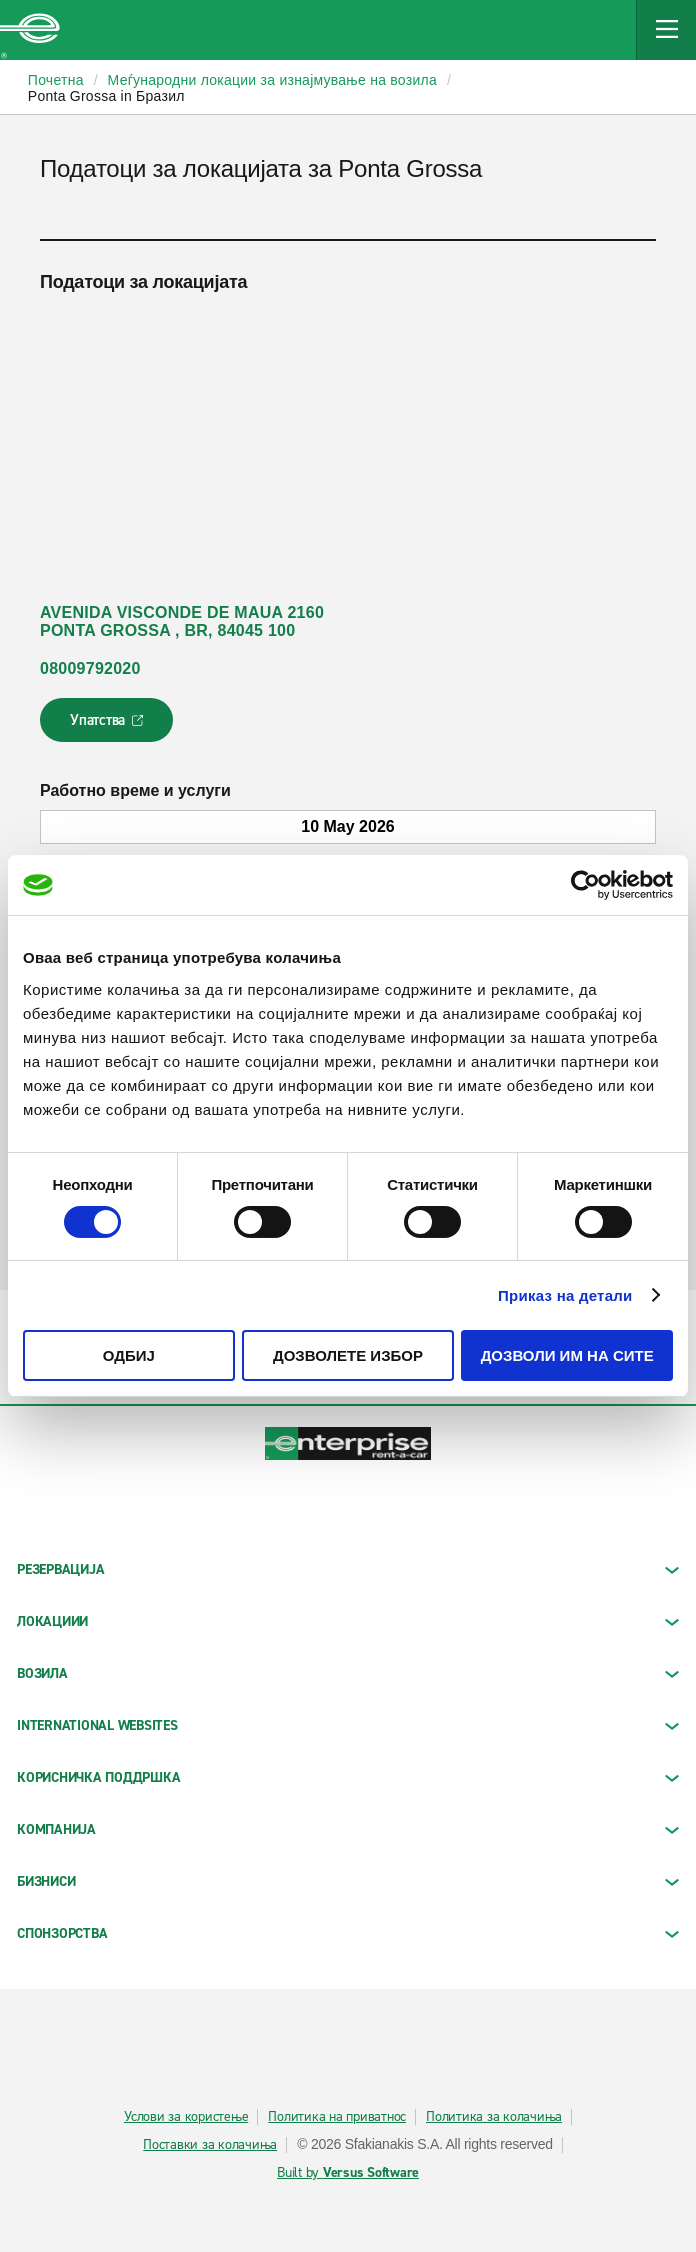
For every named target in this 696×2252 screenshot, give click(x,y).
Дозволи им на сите (567, 1355)
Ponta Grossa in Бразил (106, 96)
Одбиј (129, 1355)
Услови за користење (186, 2117)
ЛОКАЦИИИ (348, 1621)
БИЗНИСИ (348, 1881)
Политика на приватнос (337, 2117)
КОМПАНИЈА (348, 1829)
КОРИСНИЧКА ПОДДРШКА (348, 1777)
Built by (348, 2173)
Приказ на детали (565, 1295)
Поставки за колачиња (210, 2145)
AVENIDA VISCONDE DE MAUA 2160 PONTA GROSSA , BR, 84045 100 (182, 621)
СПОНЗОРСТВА (348, 1933)
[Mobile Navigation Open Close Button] (666, 30)
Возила (348, 1673)
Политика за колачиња (494, 2117)
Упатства (108, 726)
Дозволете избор (348, 1355)
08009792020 (90, 668)
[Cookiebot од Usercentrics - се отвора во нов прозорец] (585, 885)
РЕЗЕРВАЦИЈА (348, 1569)
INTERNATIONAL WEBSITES (348, 1725)
